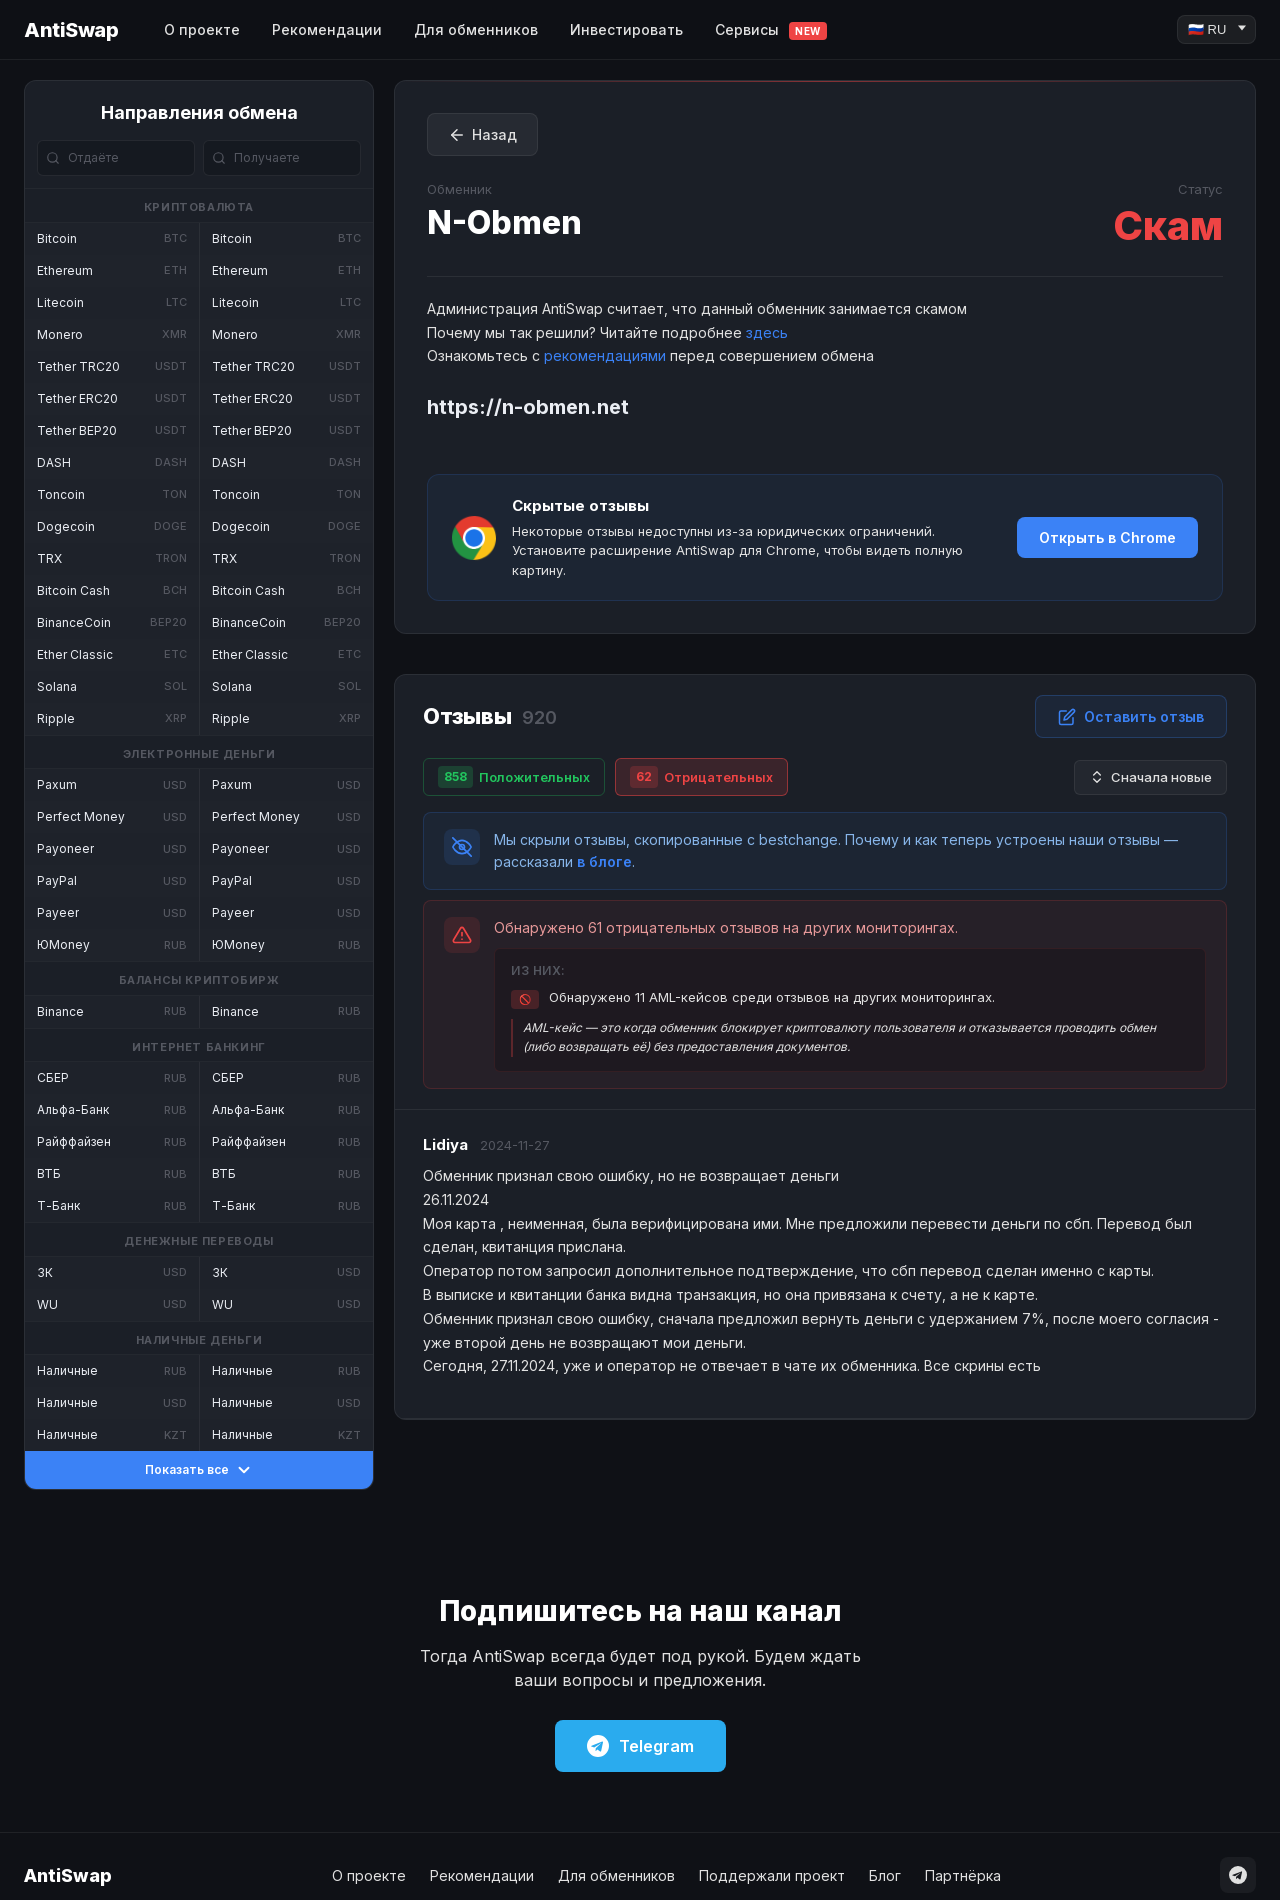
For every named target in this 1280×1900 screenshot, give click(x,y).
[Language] (1216, 29)
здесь (767, 332)
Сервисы (771, 30)
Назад (482, 135)
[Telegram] (1238, 1875)
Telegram (640, 1746)
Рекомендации (327, 29)
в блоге (604, 861)
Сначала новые (1150, 777)
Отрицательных (701, 777)
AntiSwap (71, 30)
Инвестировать (626, 29)
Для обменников (476, 29)
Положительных (514, 777)
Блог (885, 1875)
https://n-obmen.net (528, 407)
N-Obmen (504, 222)
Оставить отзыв (1131, 717)
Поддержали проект (772, 1875)
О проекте (202, 29)
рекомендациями (605, 355)
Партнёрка (963, 1875)
